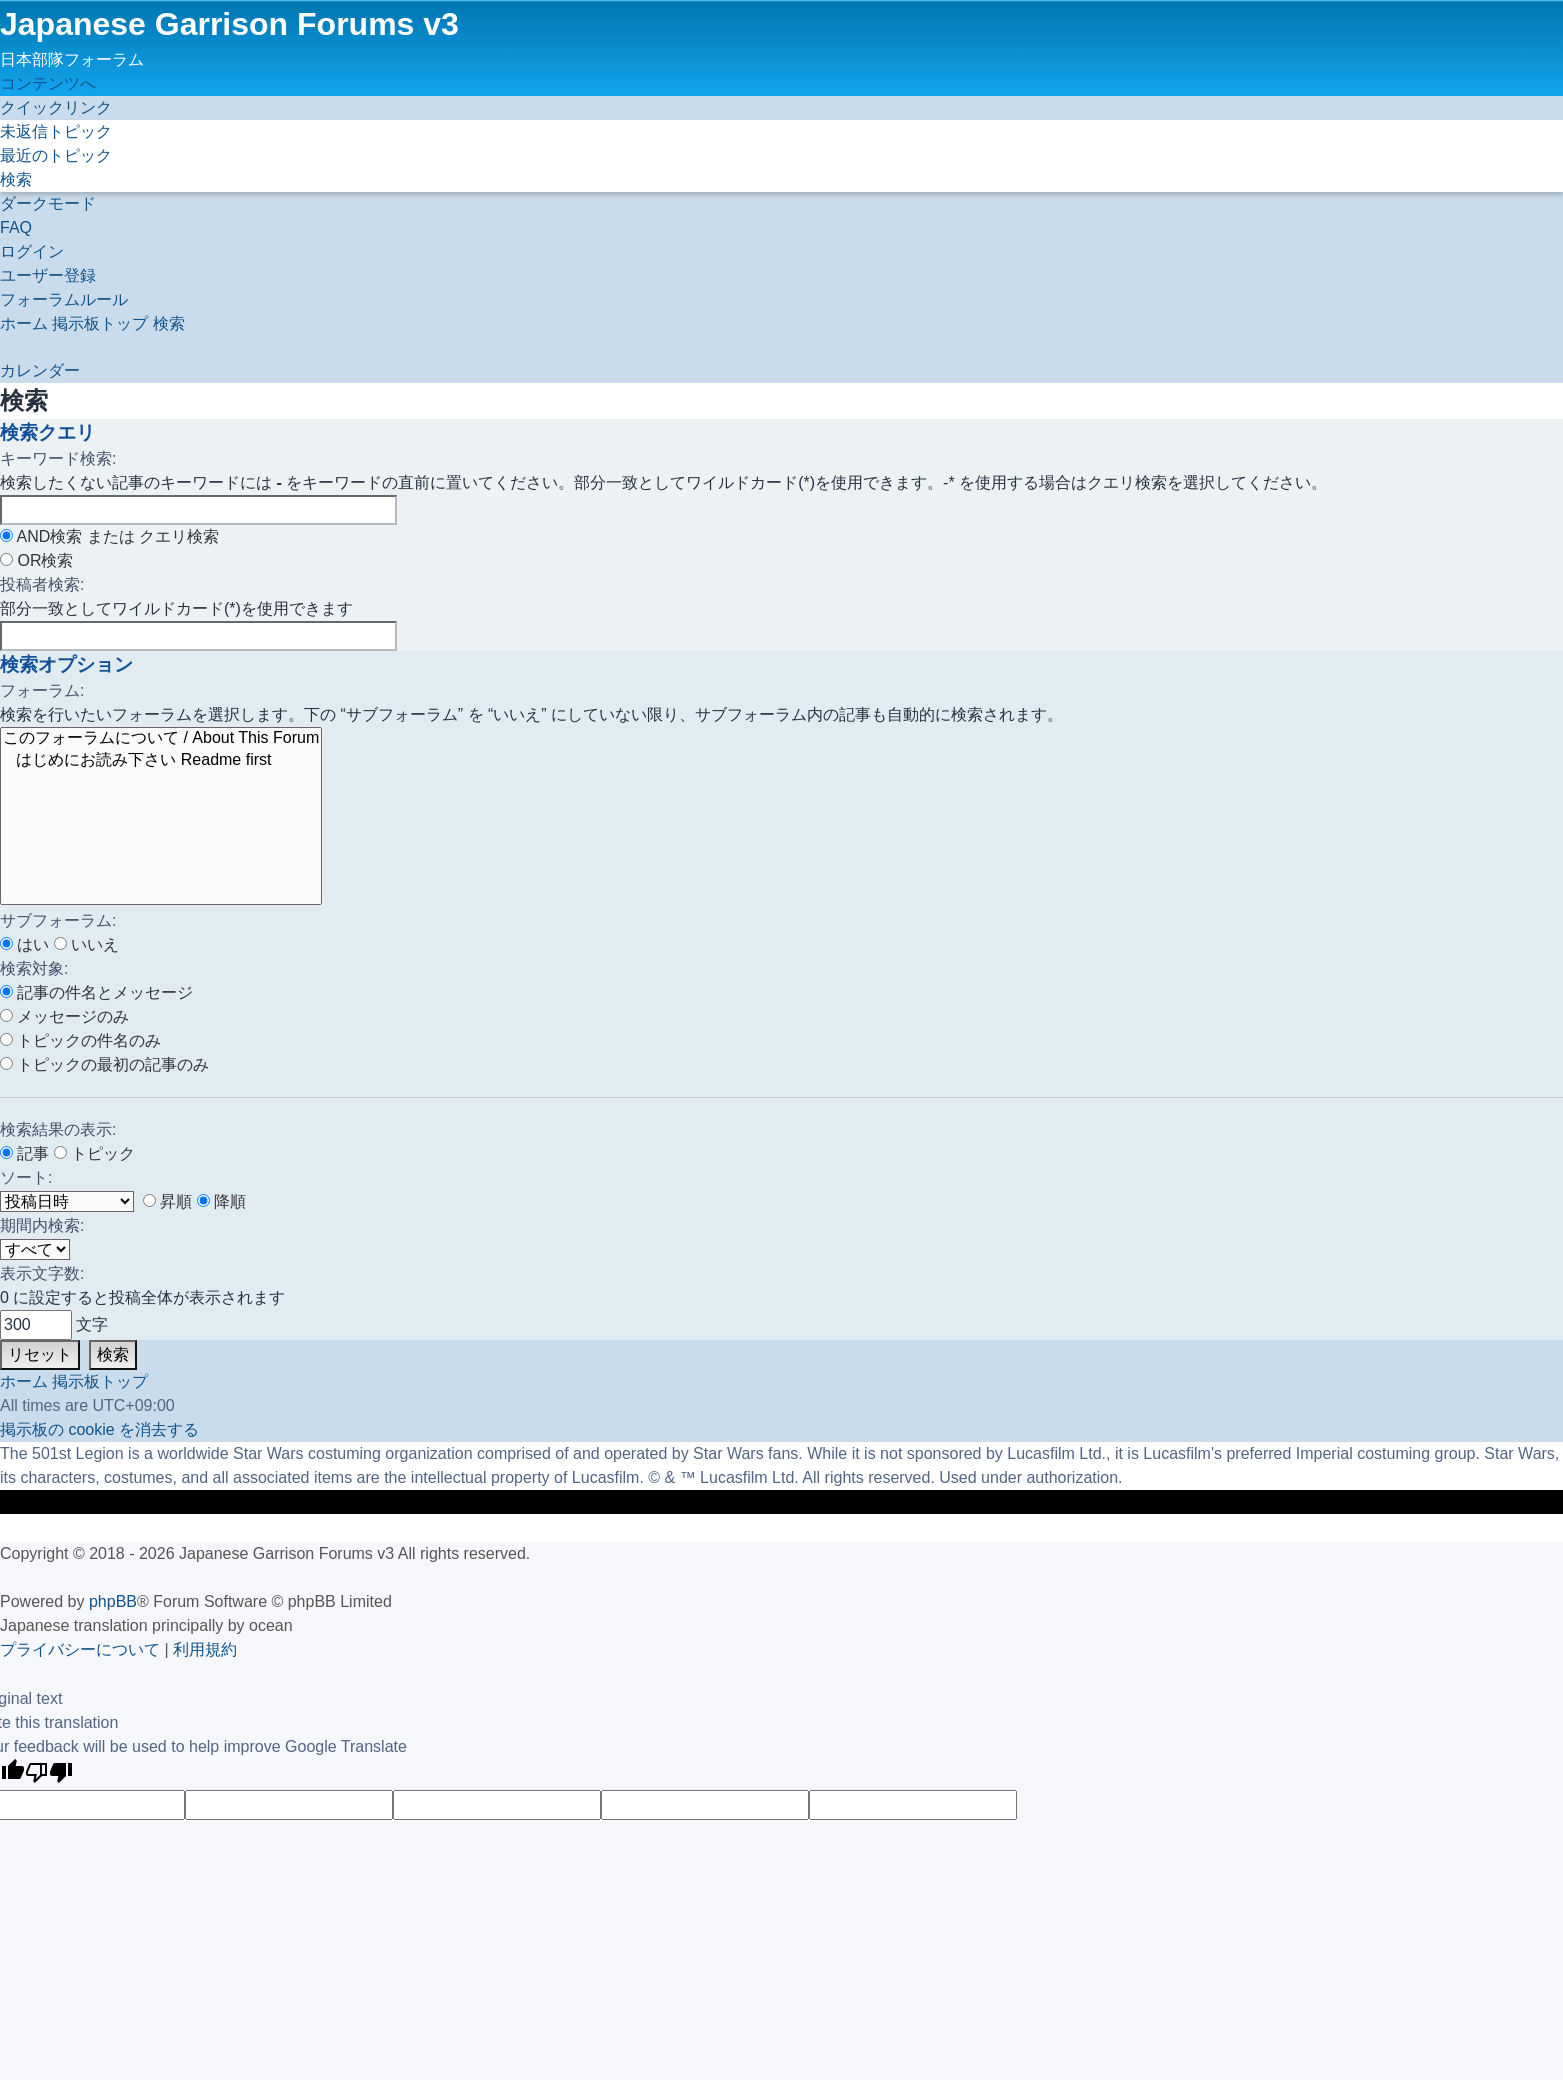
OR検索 (36, 560)
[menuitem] (56, 131)
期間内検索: (42, 1225)
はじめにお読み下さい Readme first (161, 761)
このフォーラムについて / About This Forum (161, 739)
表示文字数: (42, 1273)
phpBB (113, 1601)
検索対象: (34, 968)
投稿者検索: (42, 584)
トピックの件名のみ (80, 1040)
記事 (24, 1153)
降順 (221, 1201)
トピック (94, 1153)
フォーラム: (42, 690)
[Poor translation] (49, 1774)
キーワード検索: (58, 458)
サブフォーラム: (58, 920)
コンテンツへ (48, 83)
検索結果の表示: (58, 1129)
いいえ (86, 944)
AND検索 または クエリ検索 (109, 536)
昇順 (167, 1201)
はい (24, 944)
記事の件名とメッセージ (96, 992)
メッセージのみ (64, 1016)
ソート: (26, 1177)
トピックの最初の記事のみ (104, 1064)
